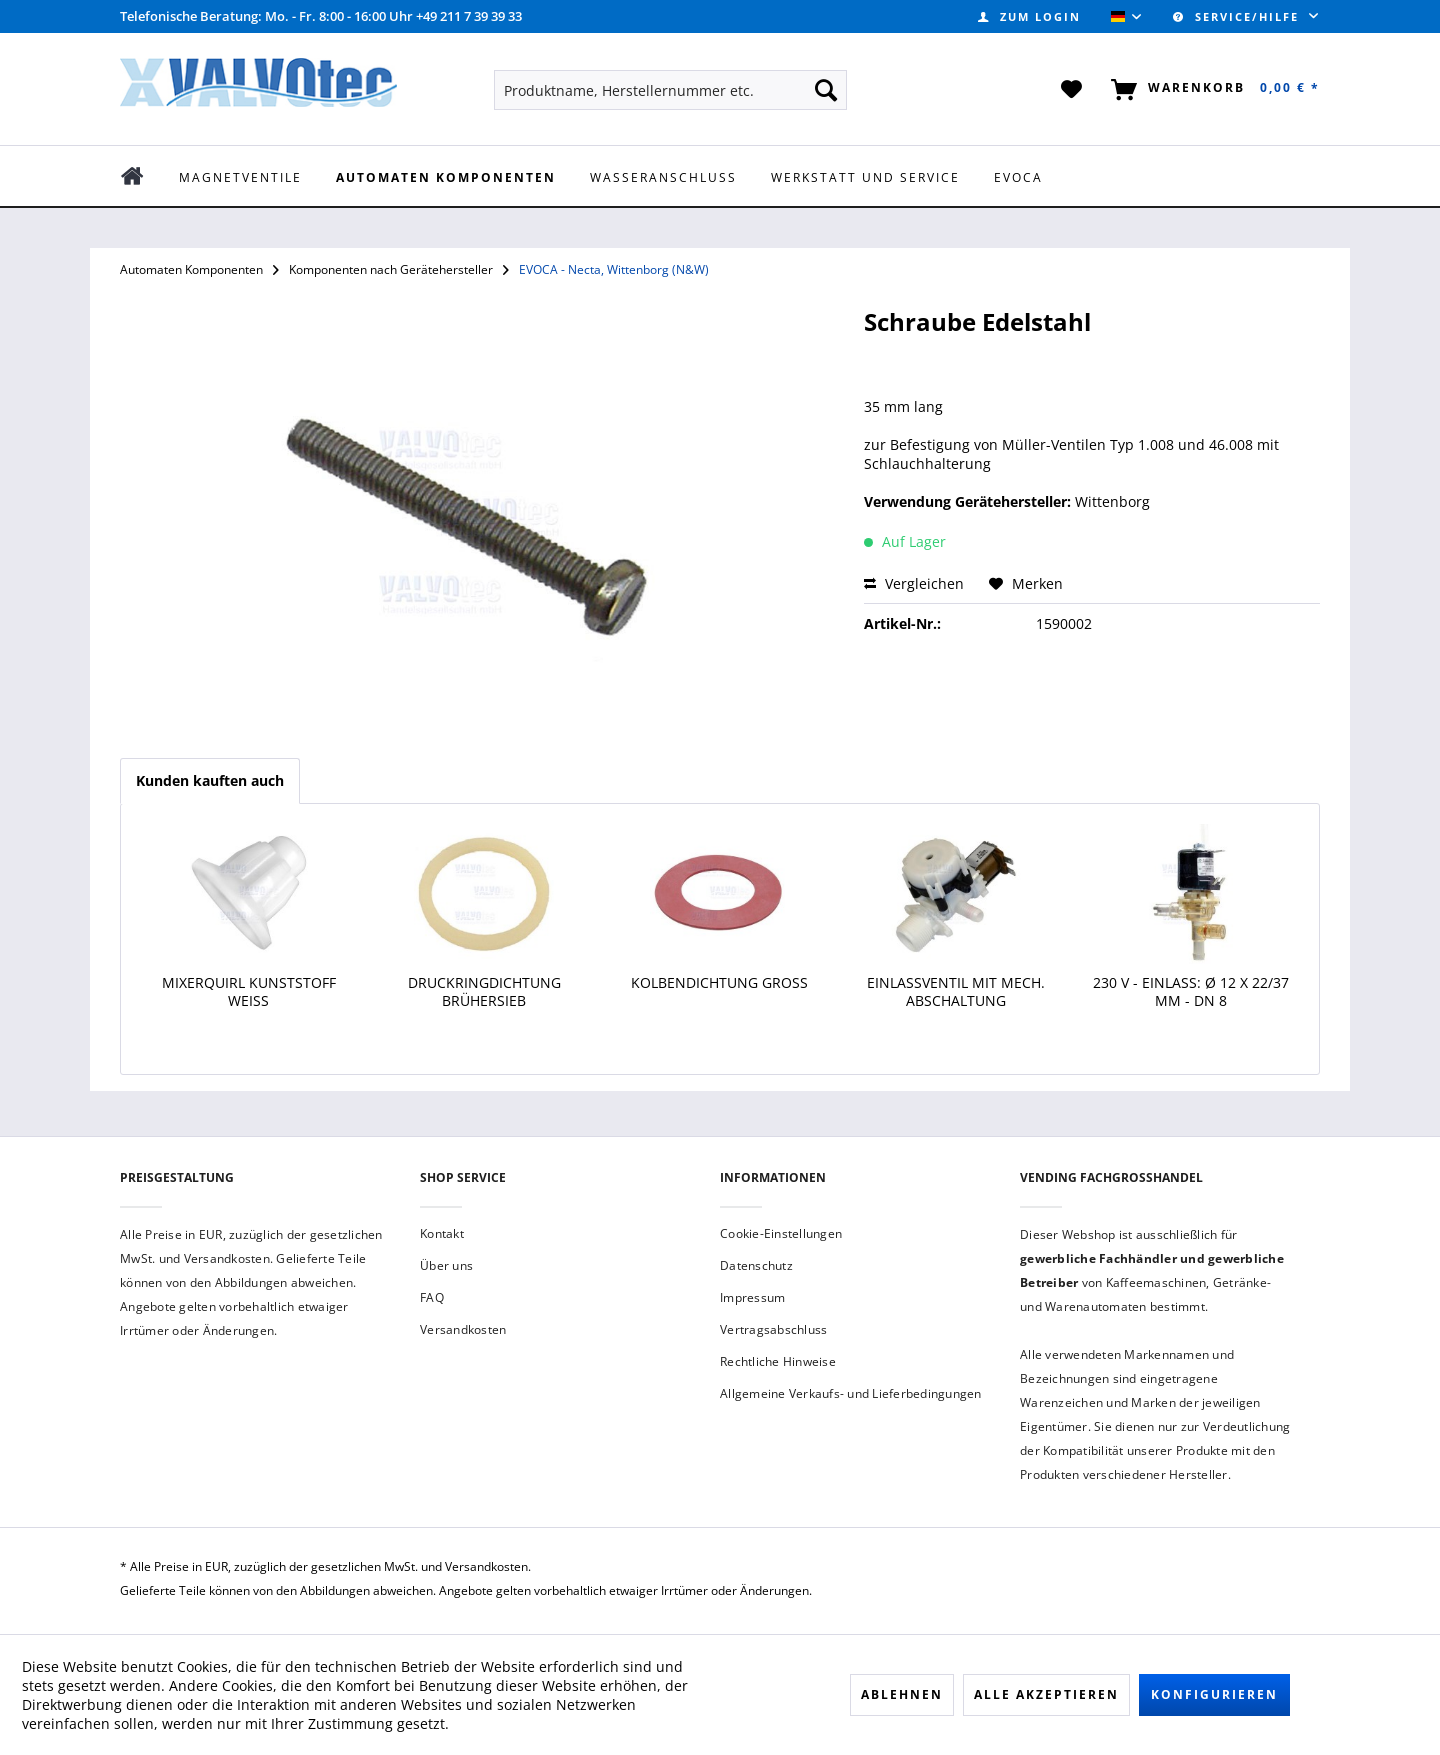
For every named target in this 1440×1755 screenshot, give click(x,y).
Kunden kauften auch (210, 780)
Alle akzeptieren (1046, 1694)
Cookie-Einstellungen (781, 1233)
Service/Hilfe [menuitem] (1238, 16)
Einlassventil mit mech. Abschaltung (956, 992)
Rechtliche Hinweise (778, 1361)
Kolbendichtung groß (719, 983)
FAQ (432, 1297)
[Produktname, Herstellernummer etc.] (670, 90)
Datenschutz (756, 1265)
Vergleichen (914, 583)
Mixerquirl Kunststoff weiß (249, 992)
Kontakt (442, 1233)
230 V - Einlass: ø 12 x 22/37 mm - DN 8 (1191, 992)
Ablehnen (902, 1694)
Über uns (446, 1265)
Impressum (752, 1297)
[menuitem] (1029, 16)
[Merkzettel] (1072, 90)
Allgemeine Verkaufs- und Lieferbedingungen (851, 1393)
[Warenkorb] (1211, 90)
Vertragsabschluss (773, 1329)
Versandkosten (463, 1329)
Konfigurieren (1214, 1694)
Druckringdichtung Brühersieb (484, 992)
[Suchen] (826, 90)
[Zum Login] (1029, 16)
